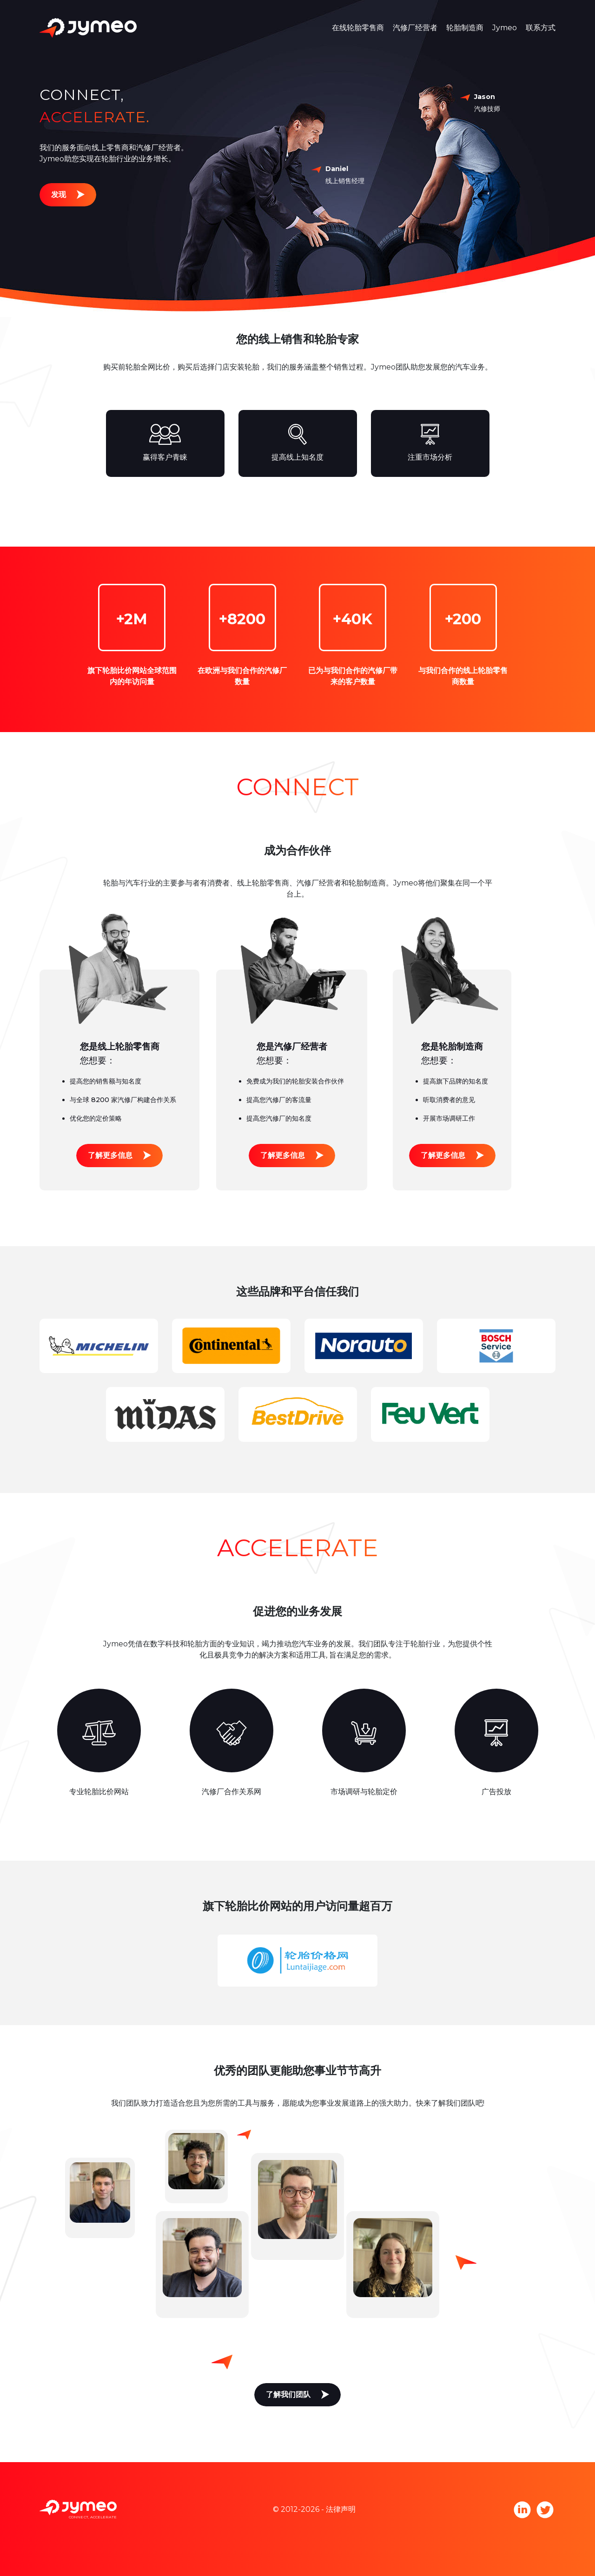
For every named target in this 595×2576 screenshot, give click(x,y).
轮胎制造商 (464, 27)
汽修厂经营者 (415, 27)
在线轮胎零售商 (358, 27)
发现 (58, 194)
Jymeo (504, 27)
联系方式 (540, 27)
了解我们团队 (288, 2394)
